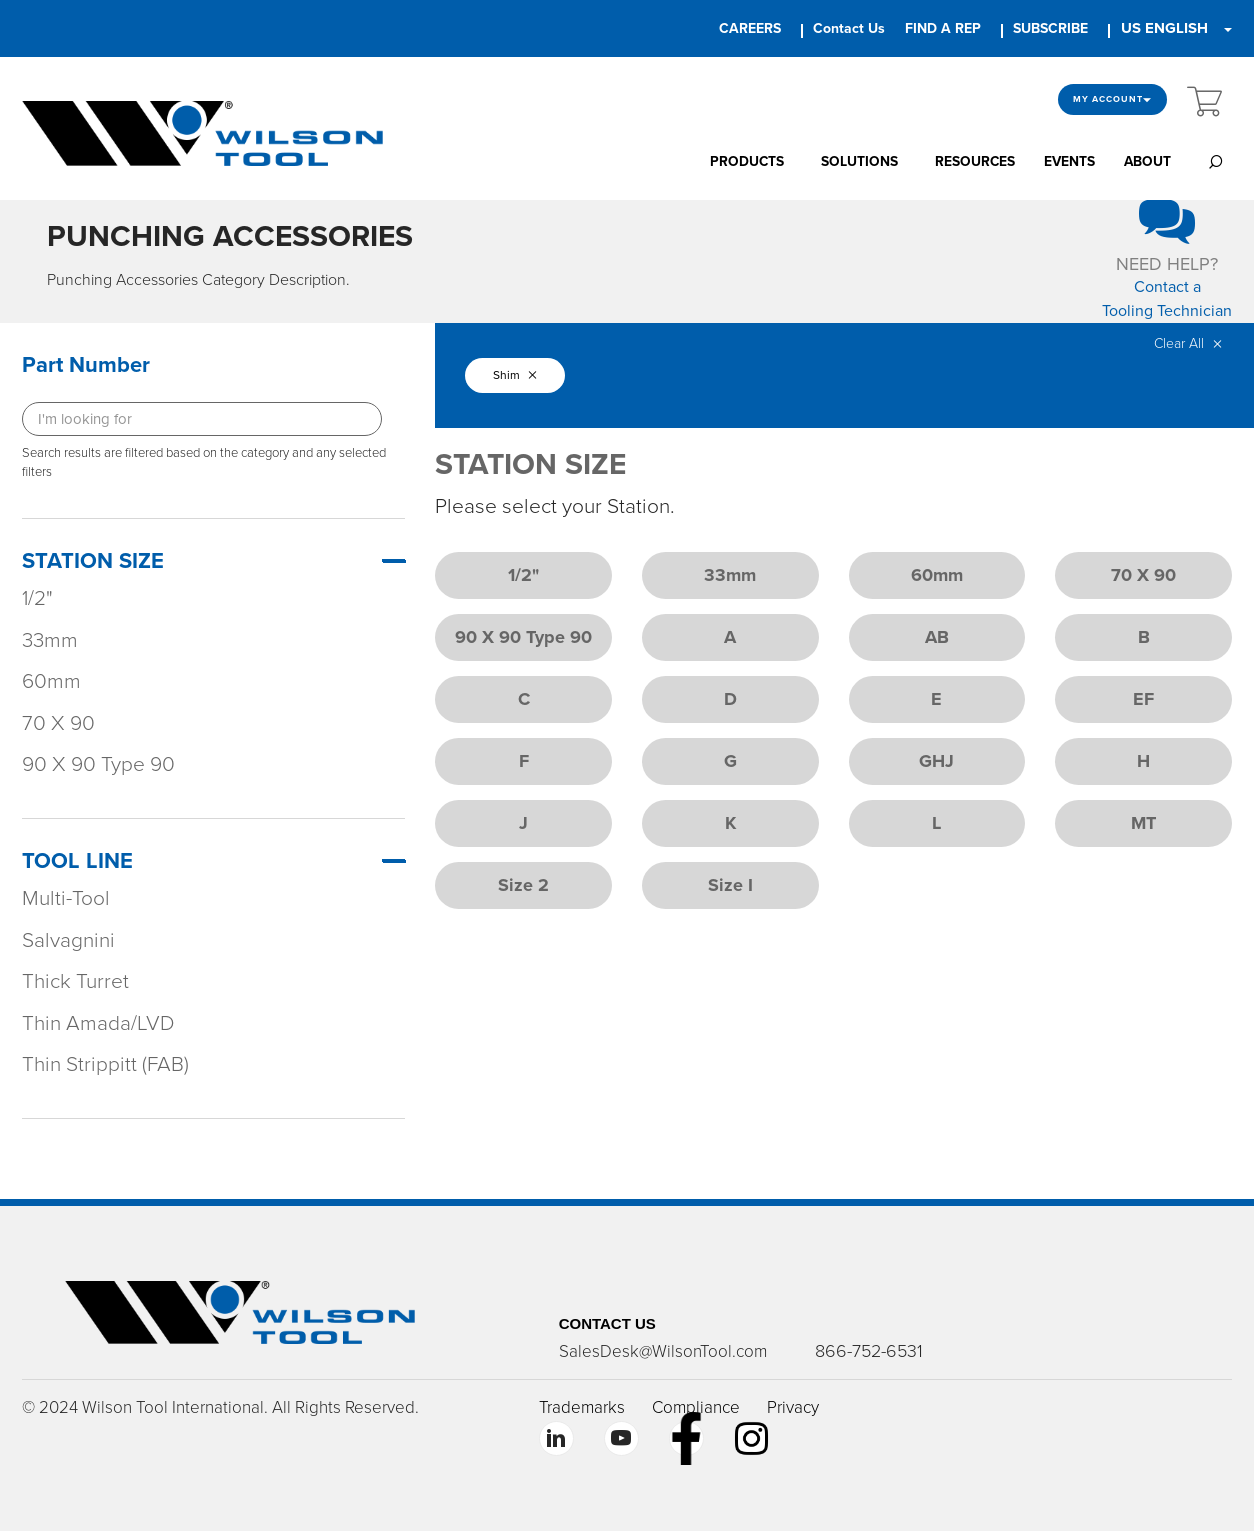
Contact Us (849, 28)
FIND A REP (943, 28)
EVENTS (1069, 161)
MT (1143, 823)
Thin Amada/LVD (98, 1023)
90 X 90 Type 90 (98, 764)
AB (937, 637)
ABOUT (1147, 161)
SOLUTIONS (859, 161)
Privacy (793, 1407)
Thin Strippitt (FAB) (105, 1064)
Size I (730, 885)
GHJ (936, 761)
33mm (50, 640)
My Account (1112, 99)
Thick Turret (75, 981)
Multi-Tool (66, 898)
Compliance (696, 1407)
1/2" (37, 598)
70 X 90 (58, 723)
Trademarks (582, 1407)
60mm (51, 681)
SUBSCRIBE (1050, 28)
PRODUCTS (747, 161)
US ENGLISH (1164, 28)
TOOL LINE (77, 861)
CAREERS (750, 28)
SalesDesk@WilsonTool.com (663, 1351)
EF (1143, 699)
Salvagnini (68, 940)
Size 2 (523, 885)
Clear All (1188, 343)
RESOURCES (975, 161)
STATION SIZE (93, 561)
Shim (515, 375)
